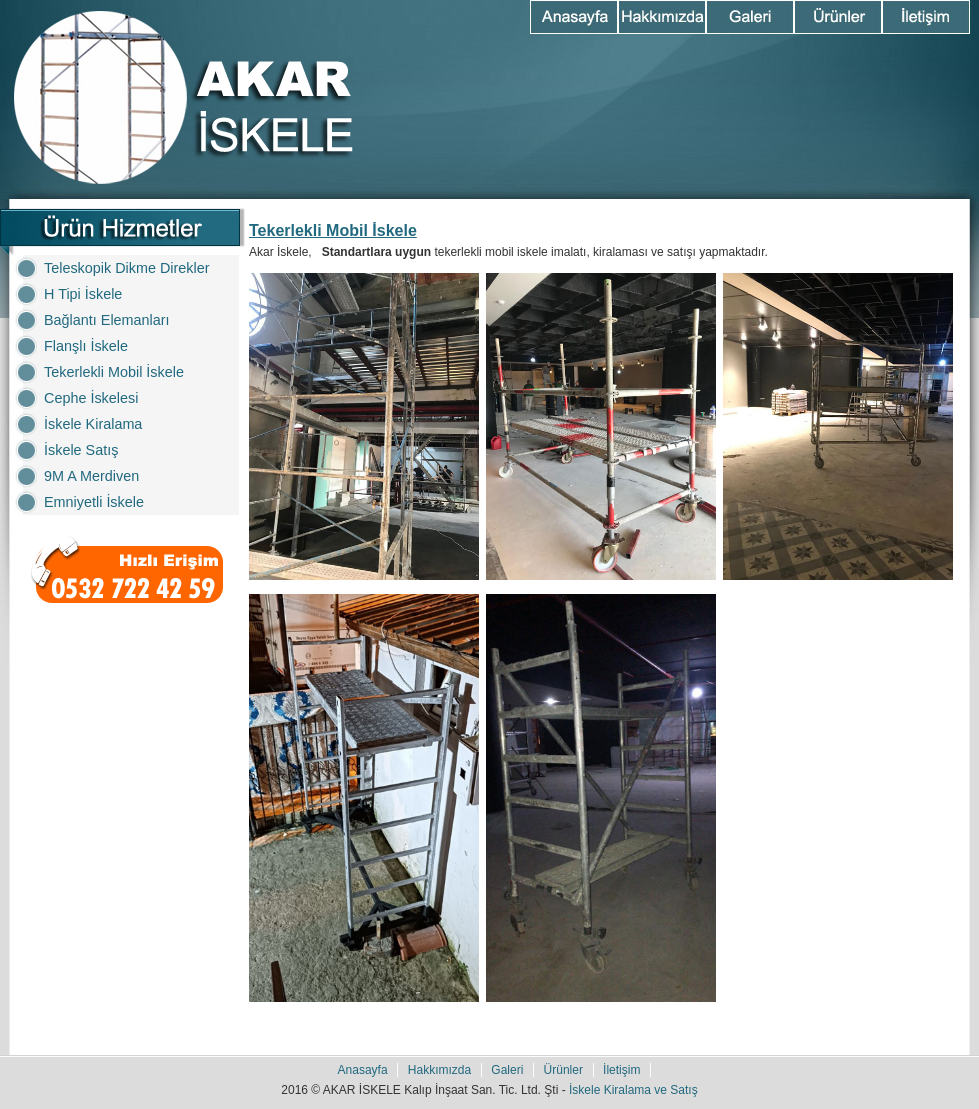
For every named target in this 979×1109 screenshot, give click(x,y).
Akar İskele (182, 97)
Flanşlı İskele (86, 346)
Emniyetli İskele (94, 502)
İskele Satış (81, 450)
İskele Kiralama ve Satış (633, 1090)
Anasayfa (574, 17)
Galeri (750, 17)
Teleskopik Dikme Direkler (127, 268)
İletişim (926, 17)
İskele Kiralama (93, 424)
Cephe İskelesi (91, 398)
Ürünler (838, 17)
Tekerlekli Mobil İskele (114, 372)
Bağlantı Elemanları (107, 320)
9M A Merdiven (91, 476)
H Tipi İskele (83, 294)
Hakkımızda (662, 17)
